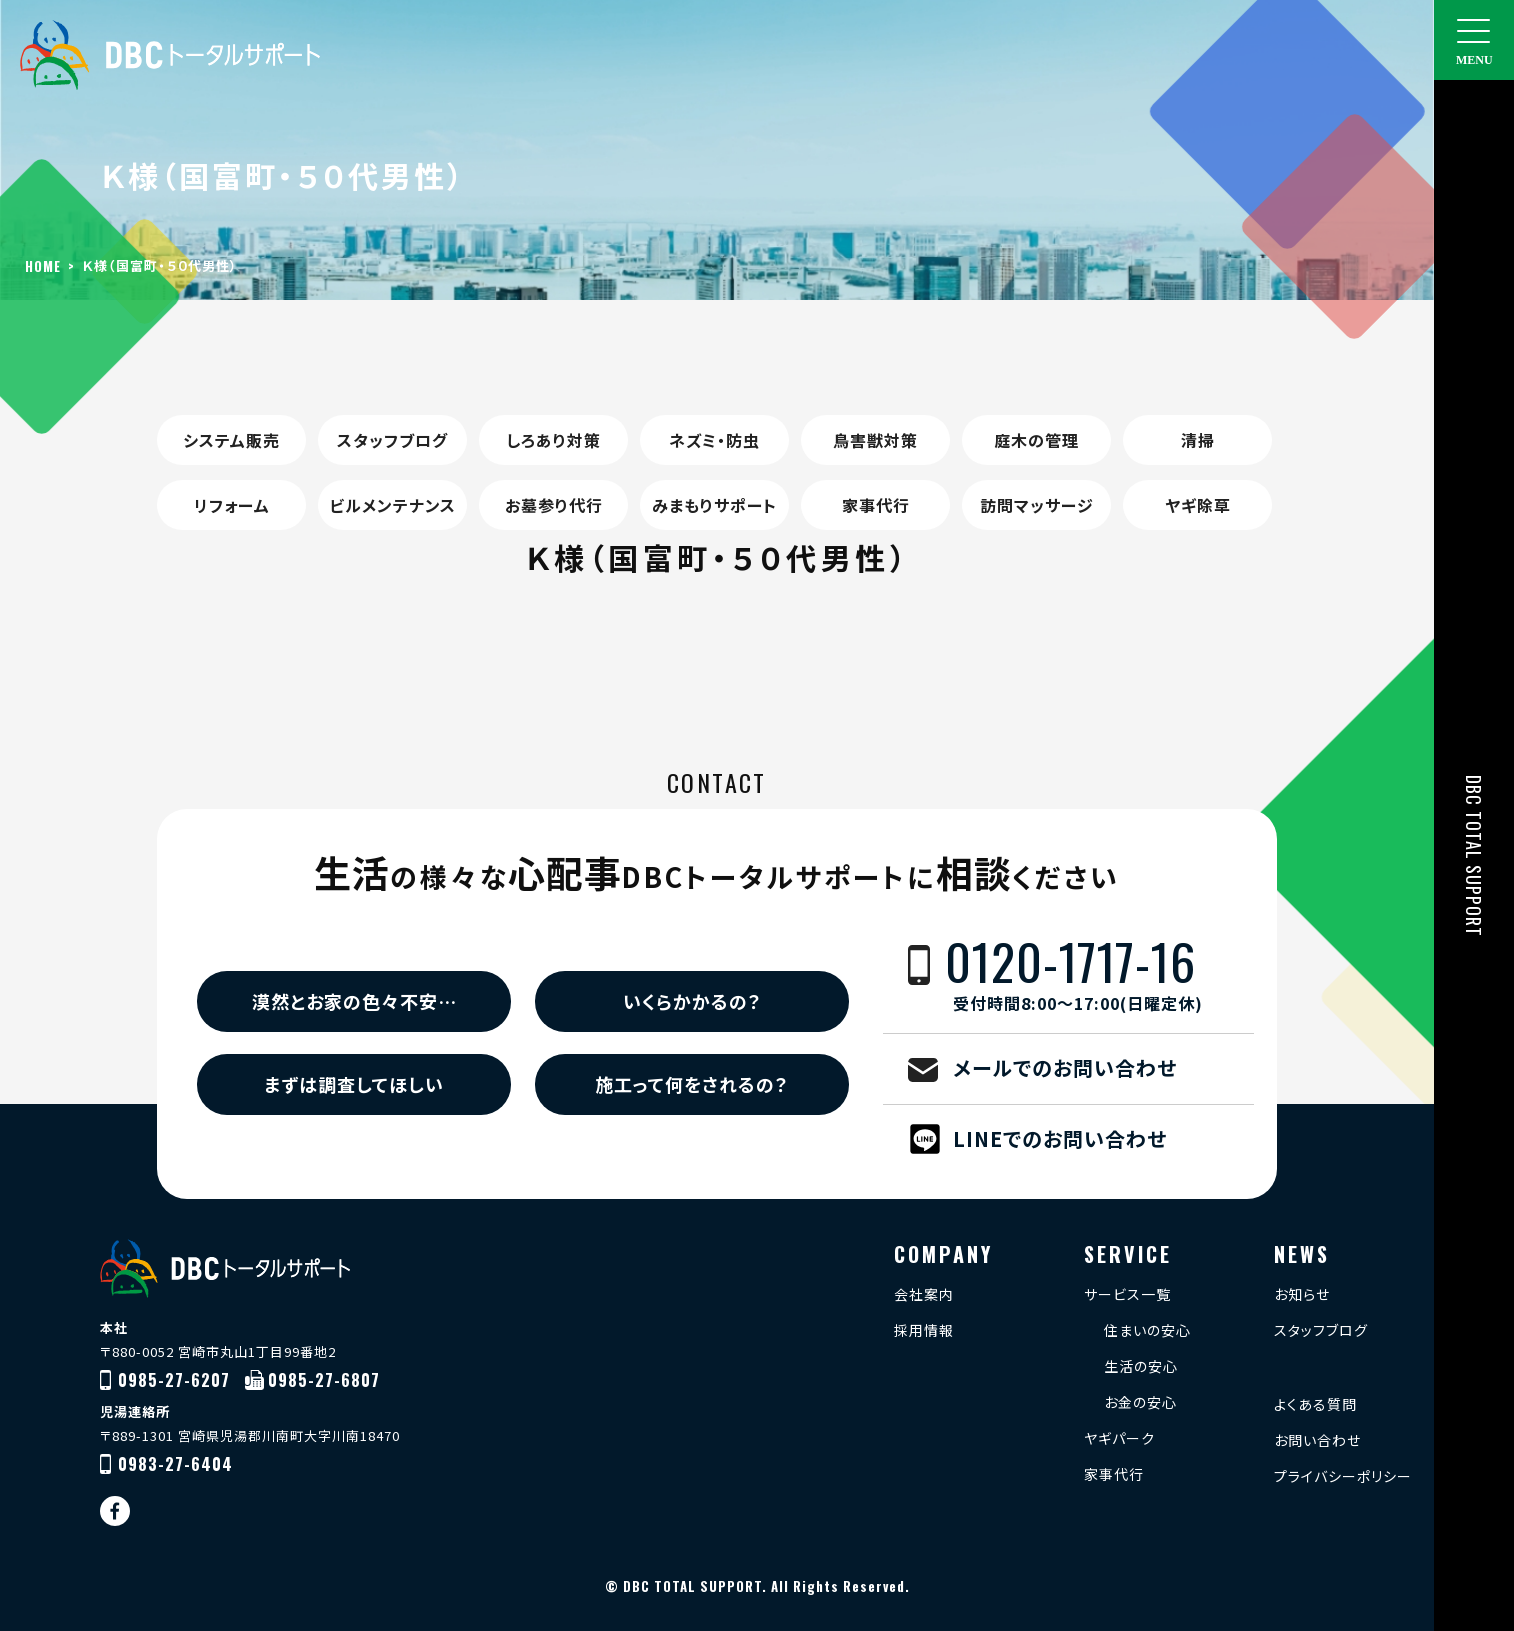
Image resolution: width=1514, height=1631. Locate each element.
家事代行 (876, 505)
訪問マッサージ (1037, 505)
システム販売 (231, 440)
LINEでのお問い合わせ (1060, 1138)
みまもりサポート (714, 505)
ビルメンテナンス (392, 505)
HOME (43, 266)
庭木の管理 (1036, 440)
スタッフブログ (392, 440)
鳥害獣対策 (875, 440)
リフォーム (232, 505)
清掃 (1198, 440)
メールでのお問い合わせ (1065, 1067)
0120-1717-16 (1099, 975)
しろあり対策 (553, 440)
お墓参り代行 (554, 505)
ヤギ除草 (1198, 505)
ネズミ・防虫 (714, 440)
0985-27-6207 (174, 1380)
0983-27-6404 (175, 1464)
